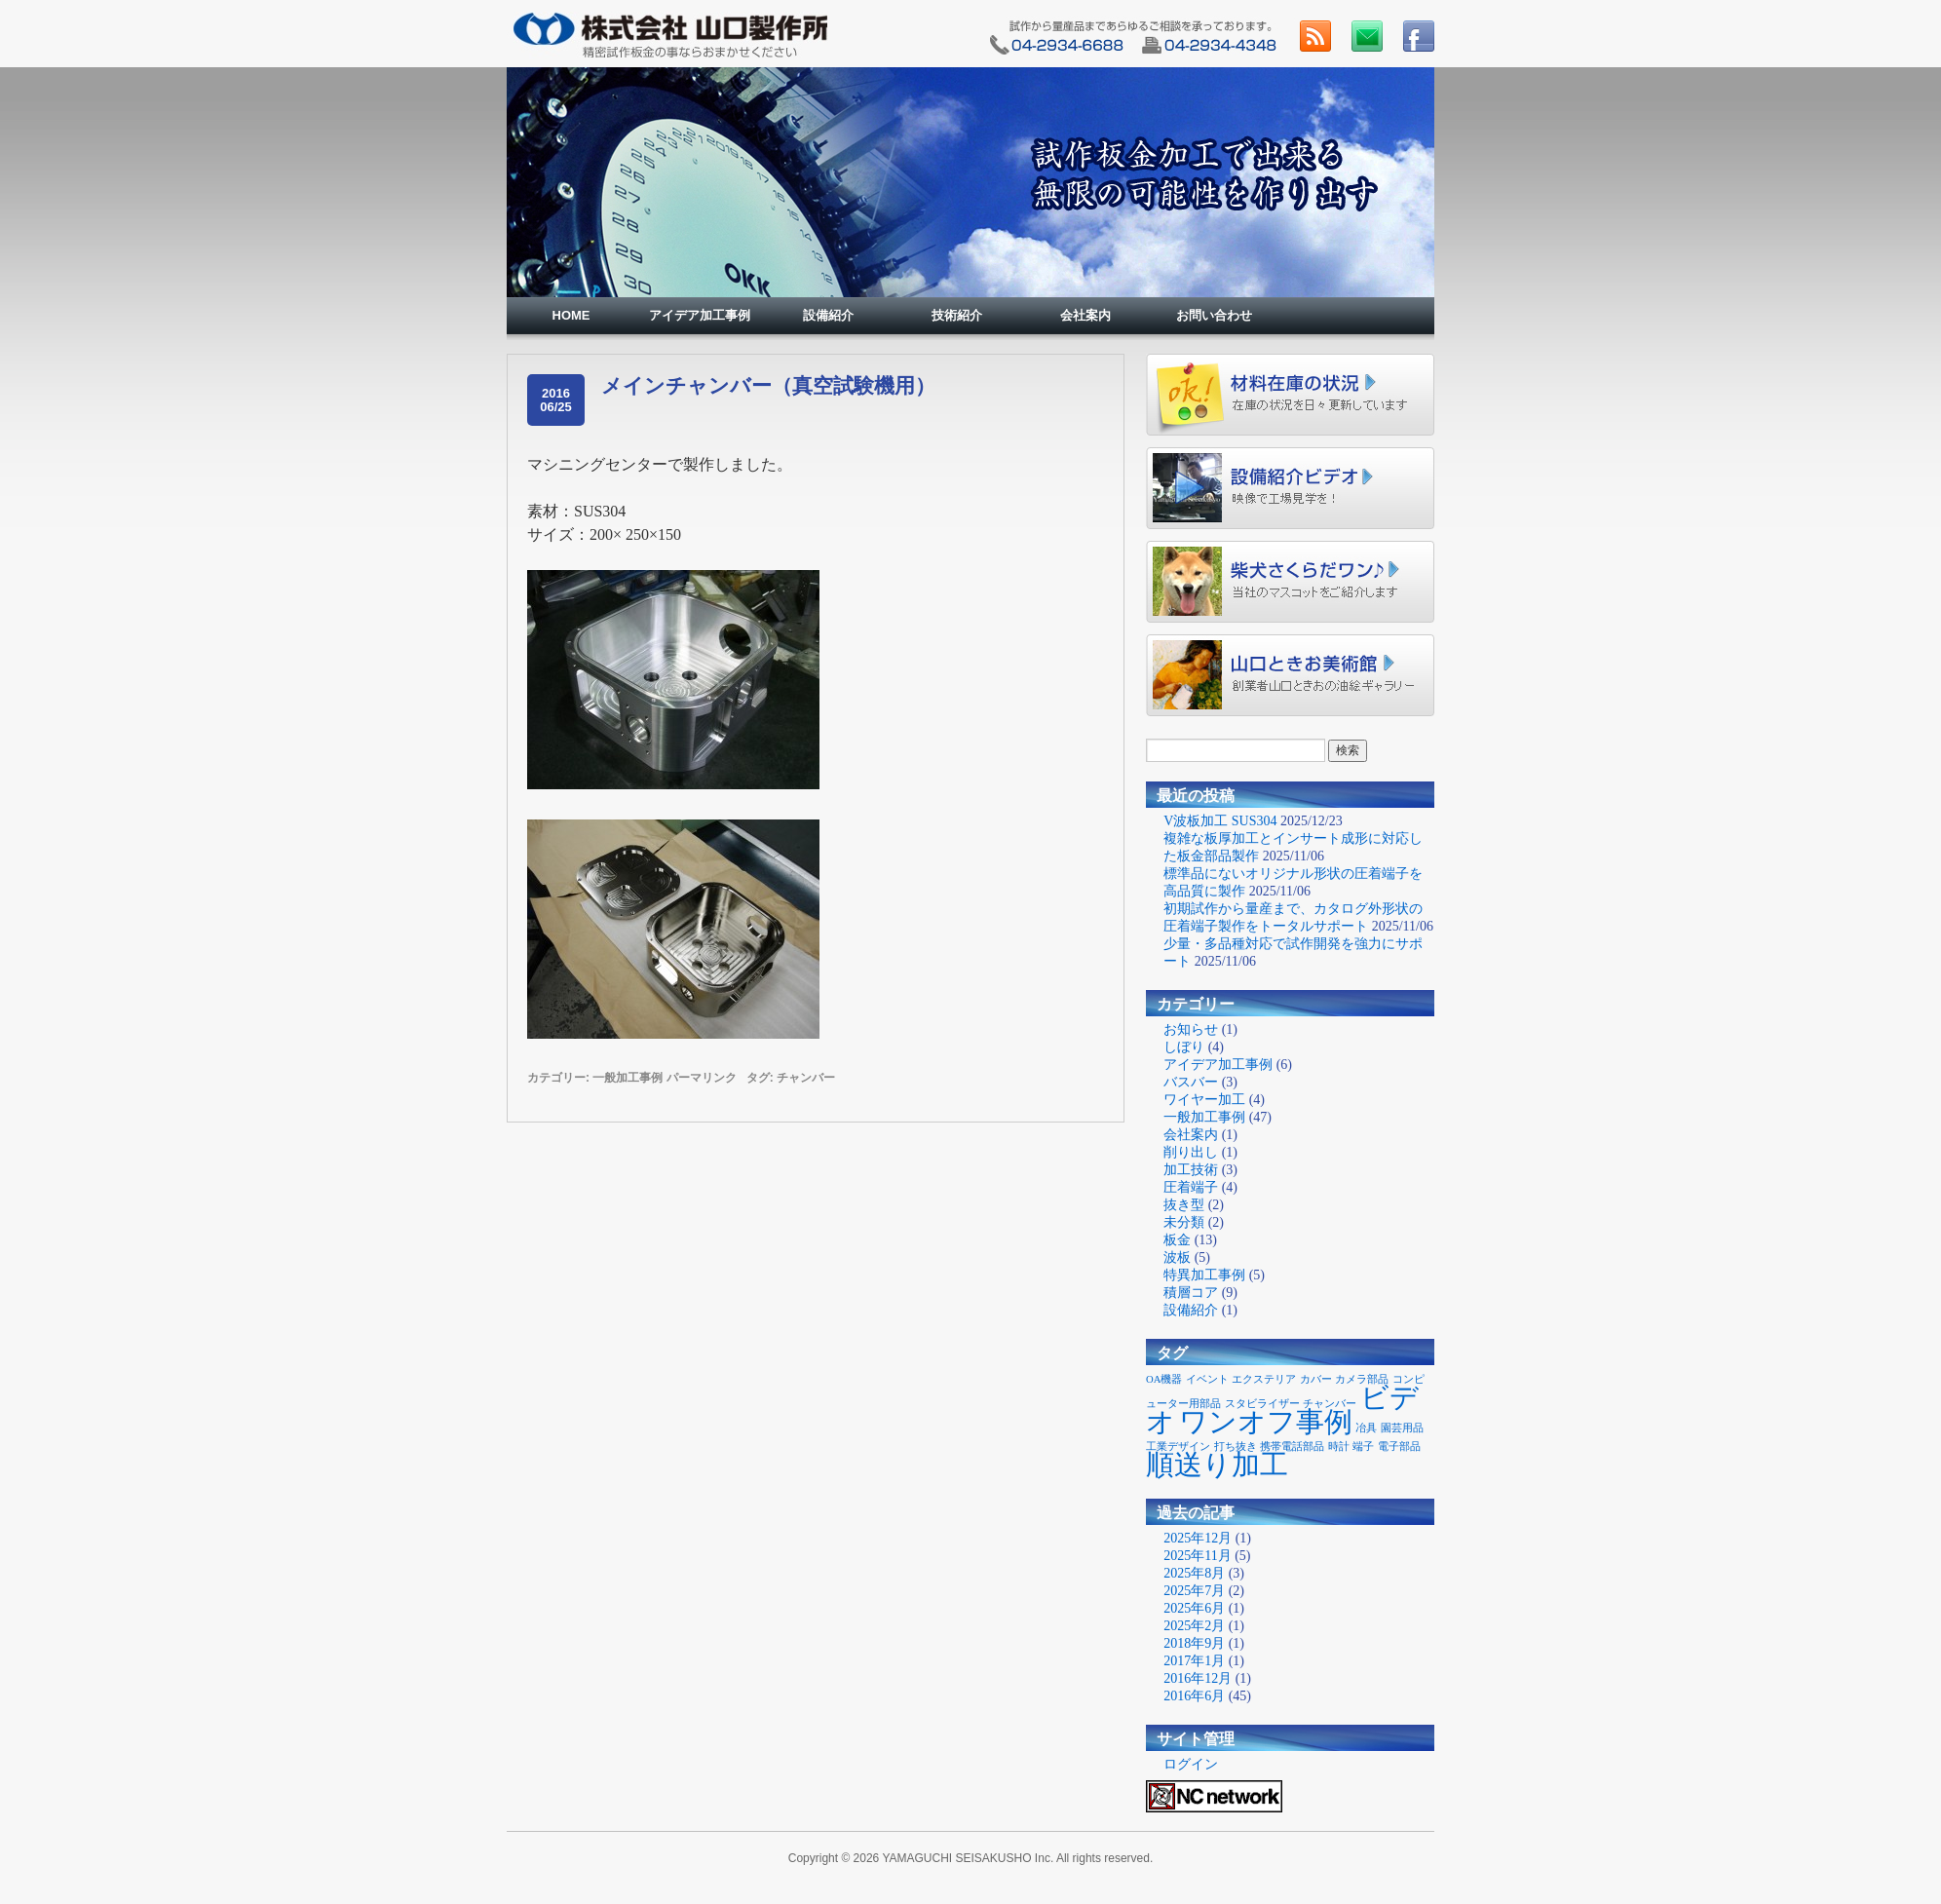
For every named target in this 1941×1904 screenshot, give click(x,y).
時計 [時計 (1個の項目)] (1339, 1446)
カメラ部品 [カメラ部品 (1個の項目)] (1362, 1379)
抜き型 (1183, 1205)
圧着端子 (1190, 1187)
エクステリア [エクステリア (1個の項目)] (1264, 1379)
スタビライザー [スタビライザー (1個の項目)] (1262, 1403)
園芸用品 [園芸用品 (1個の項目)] (1402, 1428)
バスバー (1190, 1082)
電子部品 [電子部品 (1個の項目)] (1399, 1446)
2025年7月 (1194, 1590)
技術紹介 (957, 315)
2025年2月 (1194, 1625)
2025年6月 (1194, 1608)
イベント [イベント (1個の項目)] (1207, 1379)
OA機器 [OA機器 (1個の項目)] (1164, 1379)
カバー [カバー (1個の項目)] (1316, 1379)
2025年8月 (1194, 1573)
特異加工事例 (1204, 1275)
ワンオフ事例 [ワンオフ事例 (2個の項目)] (1265, 1421)
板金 (1177, 1240)
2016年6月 (1194, 1696)
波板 (1177, 1257)
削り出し (1190, 1152)
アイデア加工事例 (699, 315)
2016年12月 (1197, 1678)
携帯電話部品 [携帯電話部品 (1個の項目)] (1292, 1446)
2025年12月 (1197, 1538)
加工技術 (1190, 1169)
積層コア (1190, 1292)
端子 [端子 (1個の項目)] (1363, 1446)
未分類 (1183, 1222)
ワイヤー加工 (1204, 1099)
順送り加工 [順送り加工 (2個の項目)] (1217, 1464)
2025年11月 (1197, 1555)
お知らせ (1190, 1029)
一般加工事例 (627, 1078)
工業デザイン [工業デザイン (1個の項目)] (1178, 1446)
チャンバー (806, 1078)
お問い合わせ (1214, 315)
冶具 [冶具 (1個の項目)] (1366, 1428)
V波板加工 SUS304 (1219, 821)
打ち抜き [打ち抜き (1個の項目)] (1235, 1446)
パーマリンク (701, 1078)
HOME (571, 315)
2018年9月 (1194, 1643)
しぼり (1183, 1047)
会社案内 (1085, 315)
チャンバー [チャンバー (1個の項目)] (1329, 1403)
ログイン (1190, 1764)
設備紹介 (828, 315)
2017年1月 (1194, 1661)
